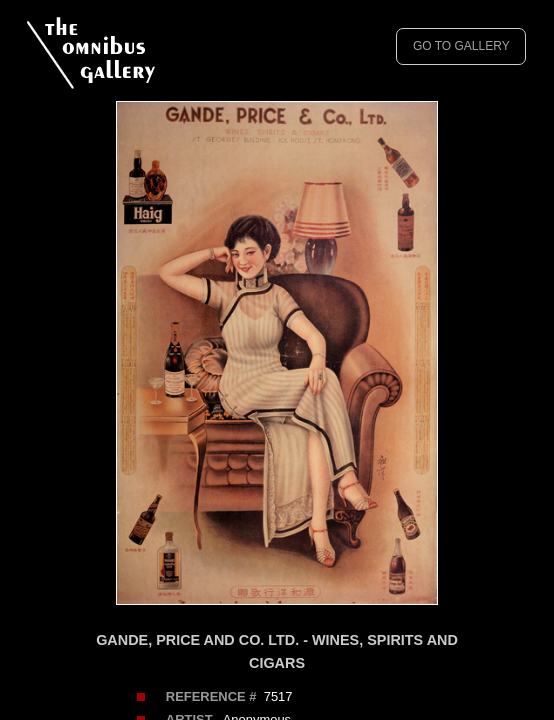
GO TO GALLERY (461, 46)
